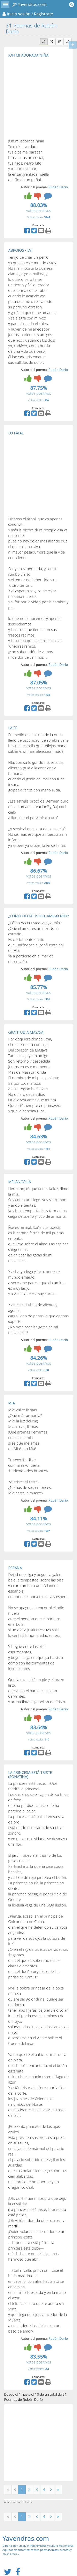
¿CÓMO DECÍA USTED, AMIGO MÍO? (38, 915)
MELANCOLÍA (19, 1181)
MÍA (11, 1403)
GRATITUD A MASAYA (25, 1032)
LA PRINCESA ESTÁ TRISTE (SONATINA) (30, 1774)
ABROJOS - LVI (20, 250)
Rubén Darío (58, 187)
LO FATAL (16, 433)
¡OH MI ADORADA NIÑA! (28, 55)
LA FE (12, 727)
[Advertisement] (38, 97)
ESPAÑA (15, 1567)
